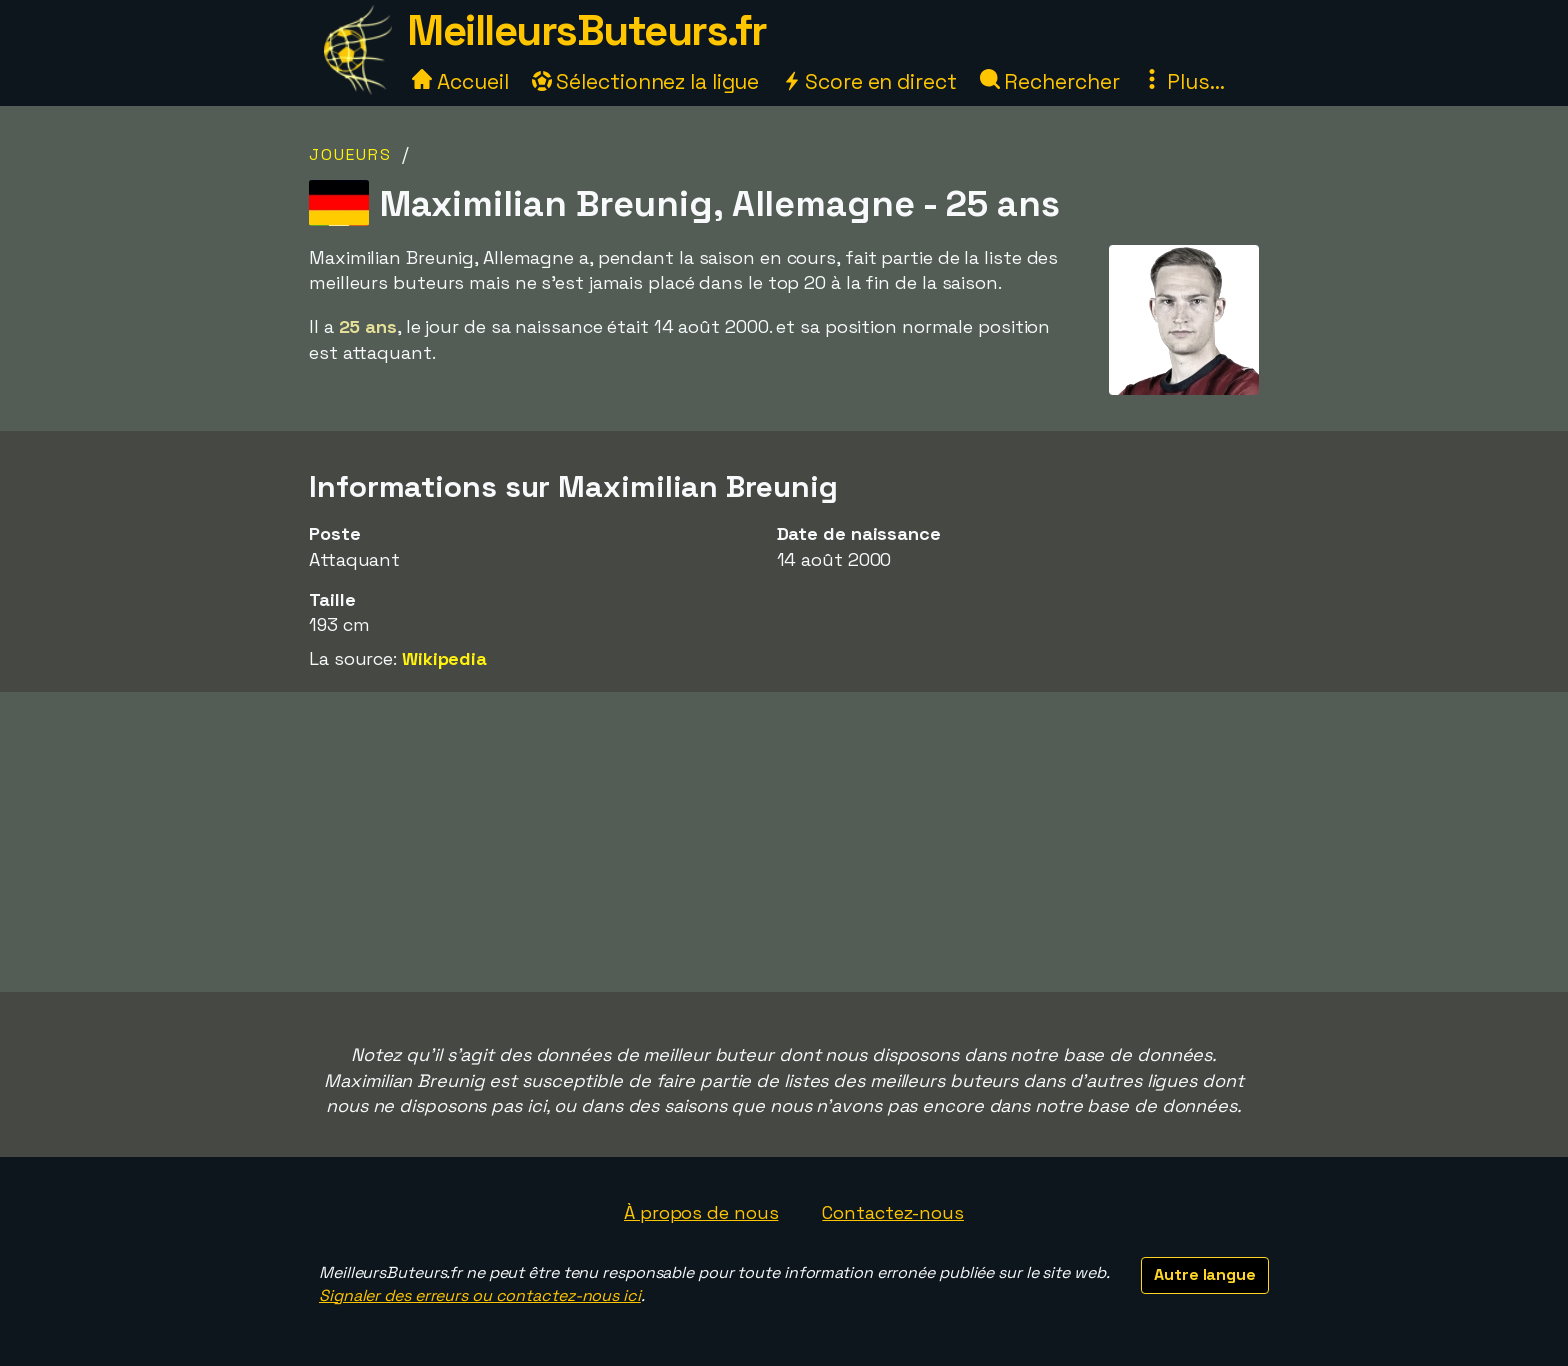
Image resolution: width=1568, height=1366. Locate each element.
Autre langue (1205, 1274)
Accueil (460, 81)
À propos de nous (701, 1212)
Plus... (1183, 81)
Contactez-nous (893, 1212)
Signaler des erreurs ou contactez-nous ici (480, 1295)
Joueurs (350, 154)
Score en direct (869, 81)
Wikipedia (444, 658)
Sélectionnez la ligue (646, 81)
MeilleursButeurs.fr (587, 30)
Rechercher (1050, 81)
